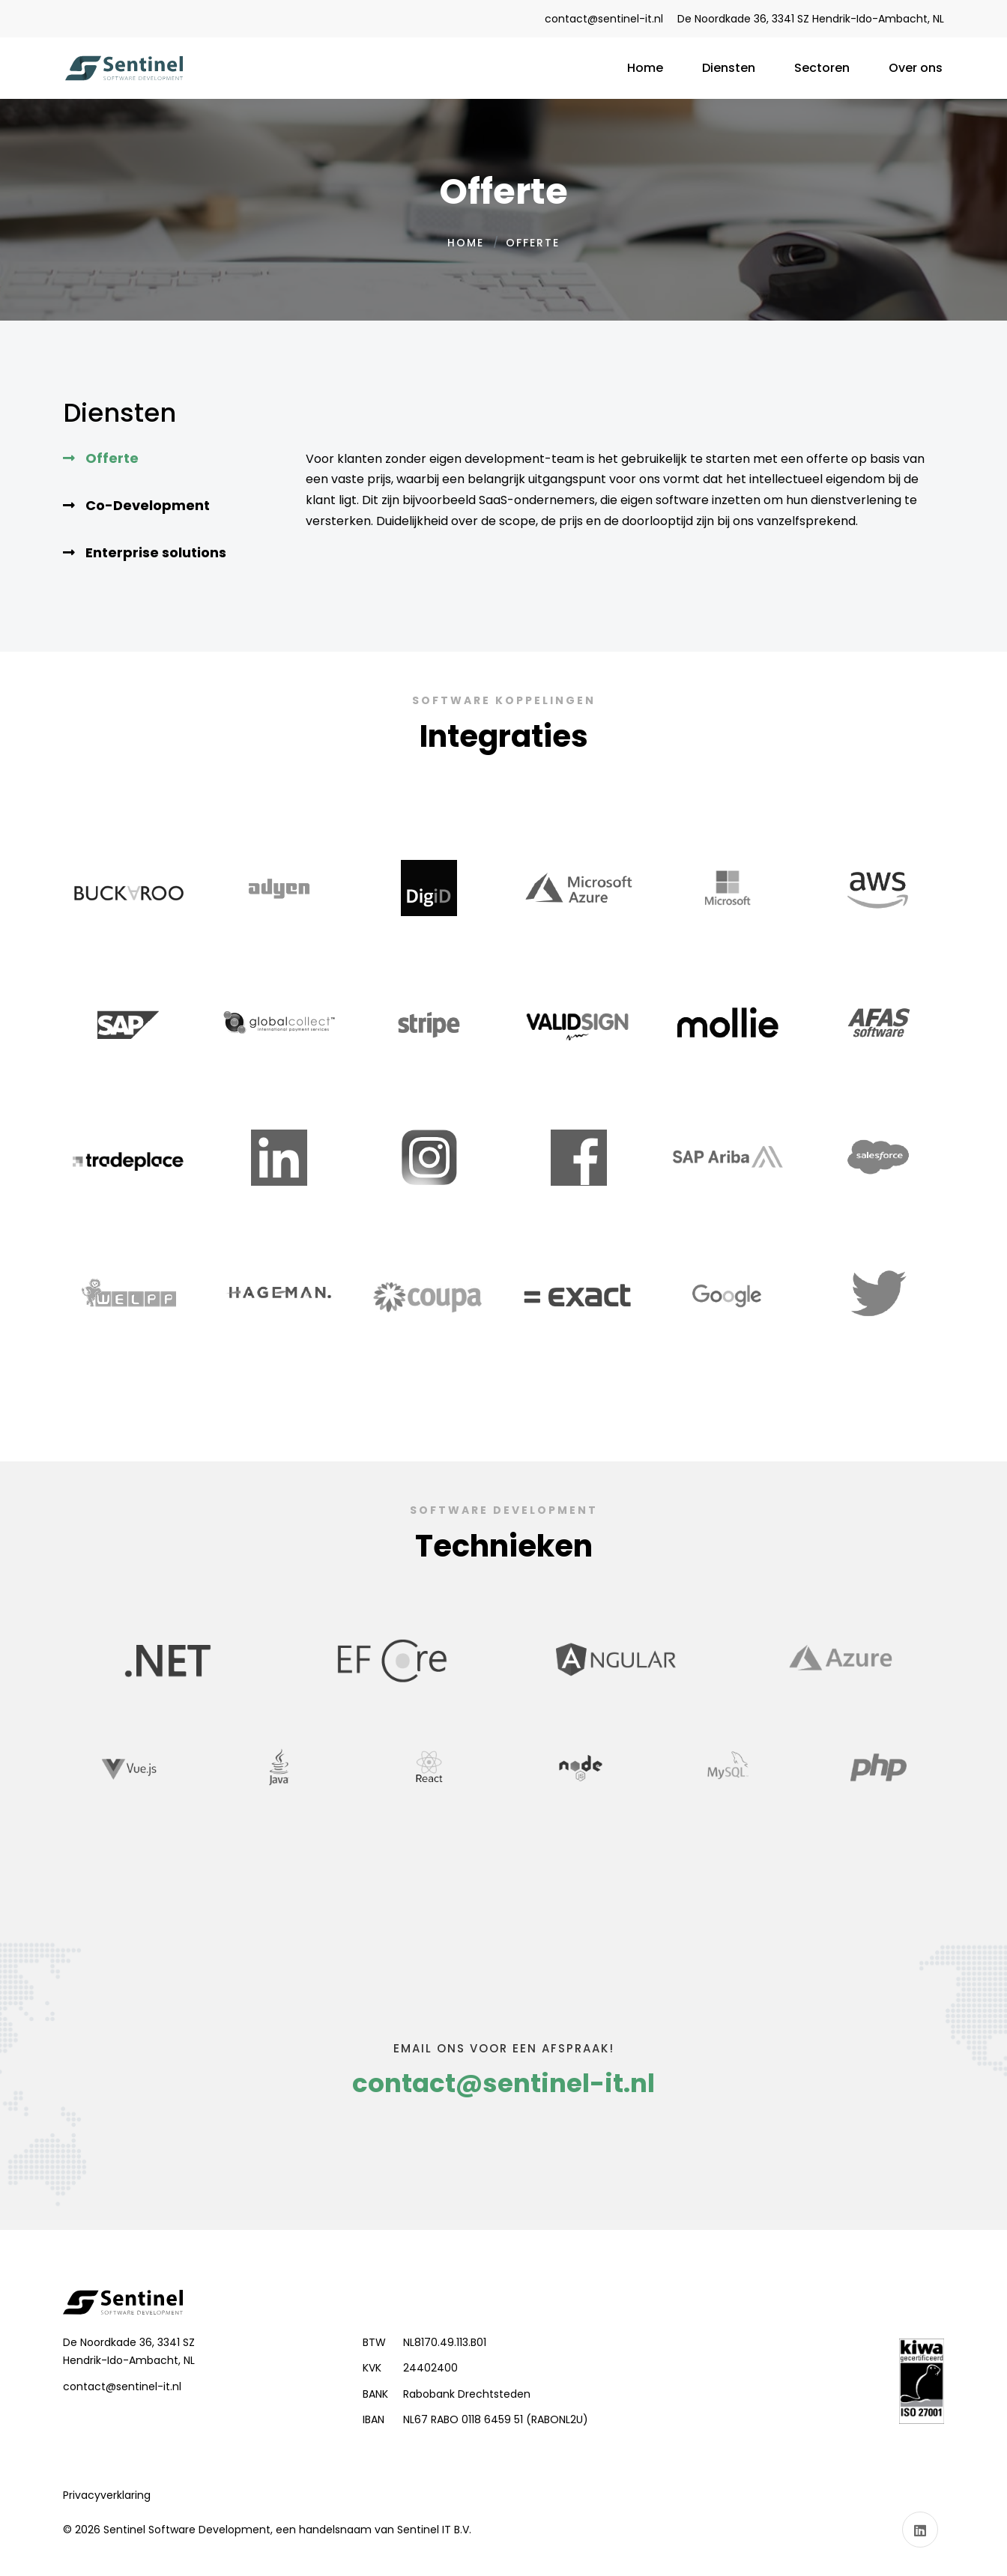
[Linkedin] (920, 2530)
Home (465, 242)
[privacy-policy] (107, 2495)
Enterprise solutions (155, 552)
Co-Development (147, 505)
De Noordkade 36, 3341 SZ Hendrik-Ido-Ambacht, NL (810, 18)
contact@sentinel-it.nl (604, 18)
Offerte (112, 458)
